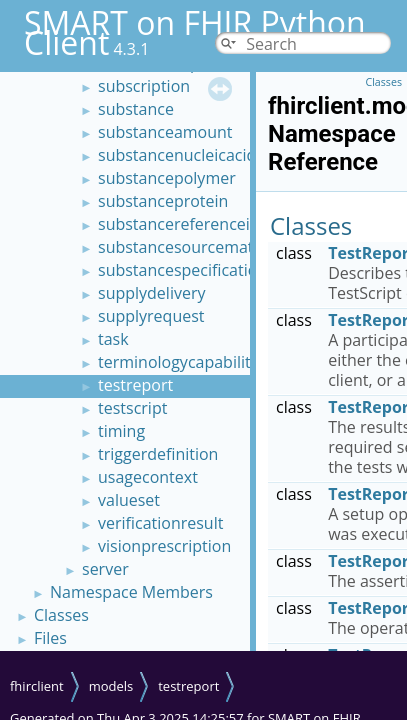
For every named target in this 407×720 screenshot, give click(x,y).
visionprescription (164, 546)
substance (136, 109)
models (111, 686)
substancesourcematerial (192, 247)
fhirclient (37, 686)
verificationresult (160, 523)
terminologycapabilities (184, 362)
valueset (129, 500)
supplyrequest (151, 316)
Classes (61, 615)
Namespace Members (131, 592)
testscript (132, 408)
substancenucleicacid (177, 155)
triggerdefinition (158, 454)
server (105, 569)
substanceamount (165, 132)
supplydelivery (151, 293)
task (113, 339)
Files (50, 638)
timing (121, 431)
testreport (135, 385)
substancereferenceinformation (216, 224)
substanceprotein (163, 201)
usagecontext (148, 477)
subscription (144, 86)
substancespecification (182, 270)
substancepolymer (167, 178)
